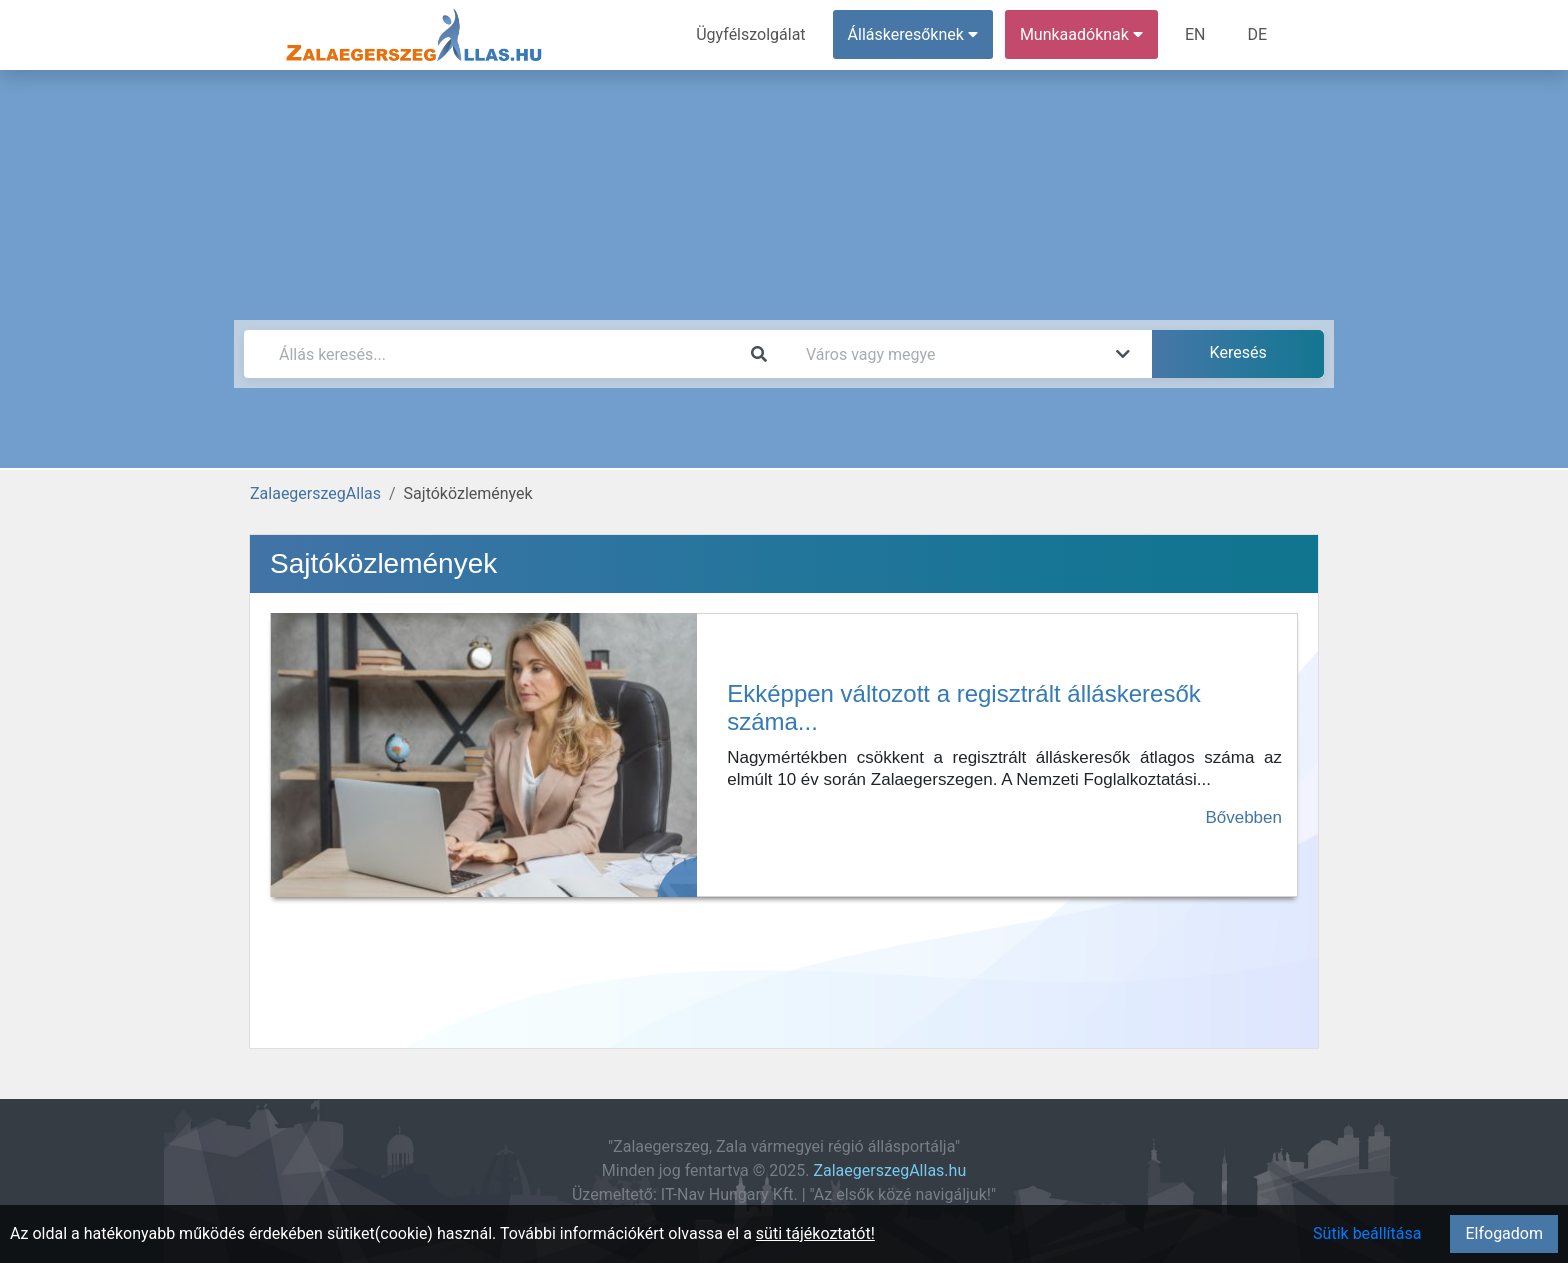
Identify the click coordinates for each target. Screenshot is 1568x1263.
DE (1257, 34)
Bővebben (1243, 817)
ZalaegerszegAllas (315, 493)
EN (1195, 34)
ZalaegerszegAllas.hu (889, 1170)
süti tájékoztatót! (815, 1233)
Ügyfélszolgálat (750, 34)
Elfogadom (1504, 1233)
